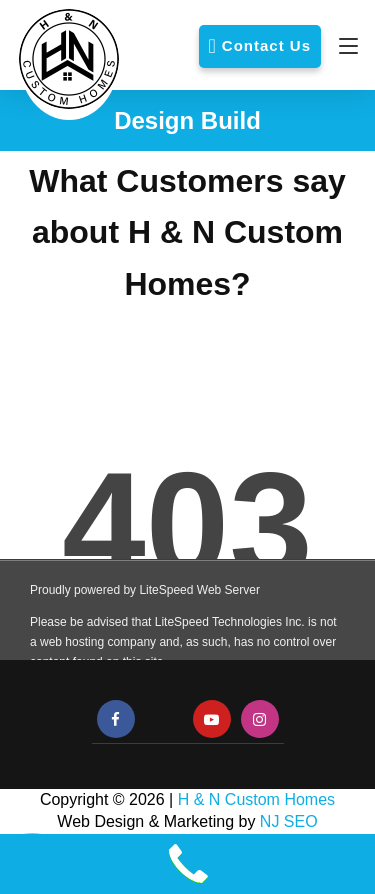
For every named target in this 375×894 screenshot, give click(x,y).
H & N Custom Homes (256, 799)
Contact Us (266, 45)
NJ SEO (289, 821)
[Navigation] (343, 46)
